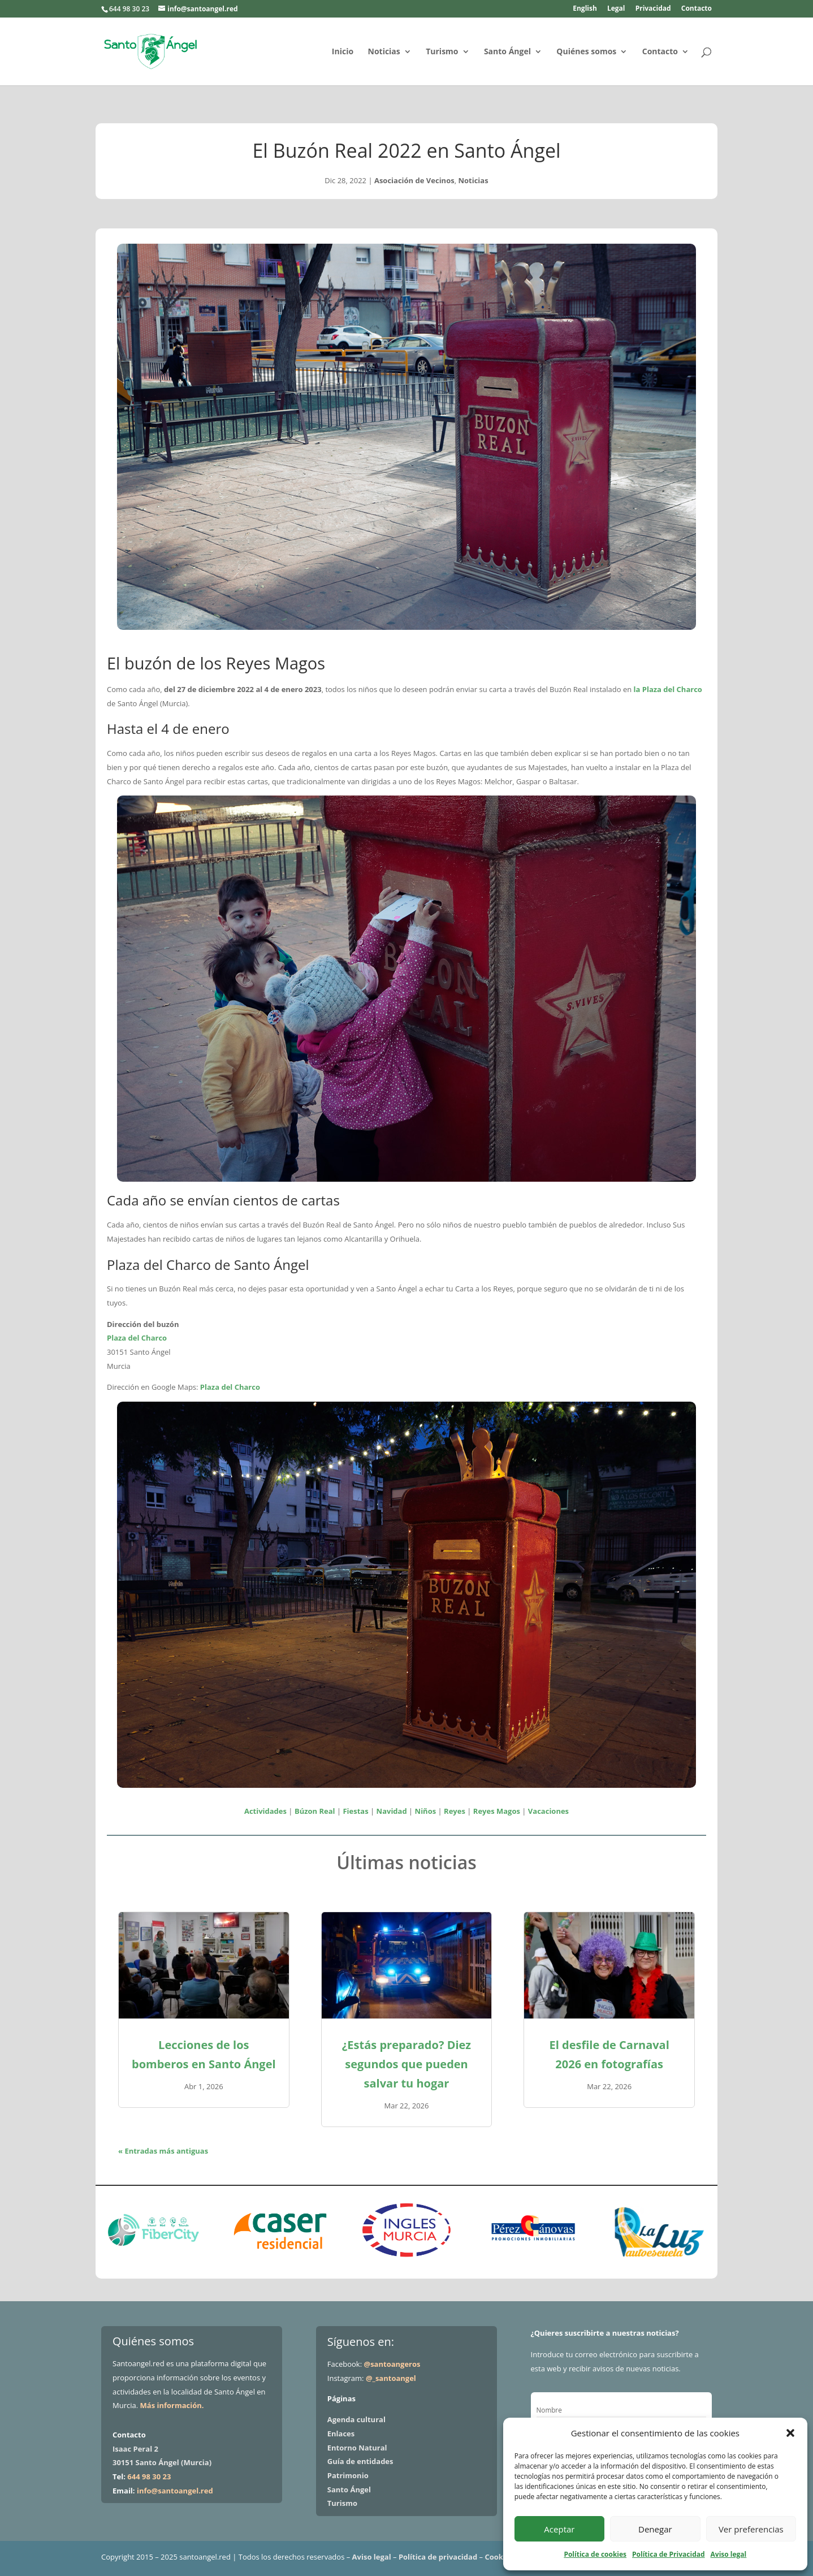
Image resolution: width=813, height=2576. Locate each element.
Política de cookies (595, 2554)
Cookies (499, 2557)
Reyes (454, 1811)
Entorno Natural (357, 2448)
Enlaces (340, 2433)
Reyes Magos (496, 1811)
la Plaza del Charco (668, 689)
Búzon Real (315, 1811)
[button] (790, 2433)
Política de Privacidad (668, 2554)
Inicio (342, 52)
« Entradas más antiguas (163, 2151)
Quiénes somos (586, 52)
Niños (425, 1811)
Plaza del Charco (137, 1338)
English (585, 9)
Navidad (392, 1811)
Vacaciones (548, 1811)
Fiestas (355, 1811)
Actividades (265, 1811)
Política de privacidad (438, 2557)
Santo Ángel (507, 52)
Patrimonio (348, 2475)
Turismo (442, 52)
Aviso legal (729, 2554)
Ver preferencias (751, 2529)
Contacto (696, 9)
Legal (616, 9)
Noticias (384, 52)
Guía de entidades (360, 2461)
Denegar (655, 2529)
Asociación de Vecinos (414, 180)
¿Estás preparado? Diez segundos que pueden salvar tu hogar (406, 2064)
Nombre (549, 2409)
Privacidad (653, 9)
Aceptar (559, 2529)
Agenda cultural (356, 2419)
